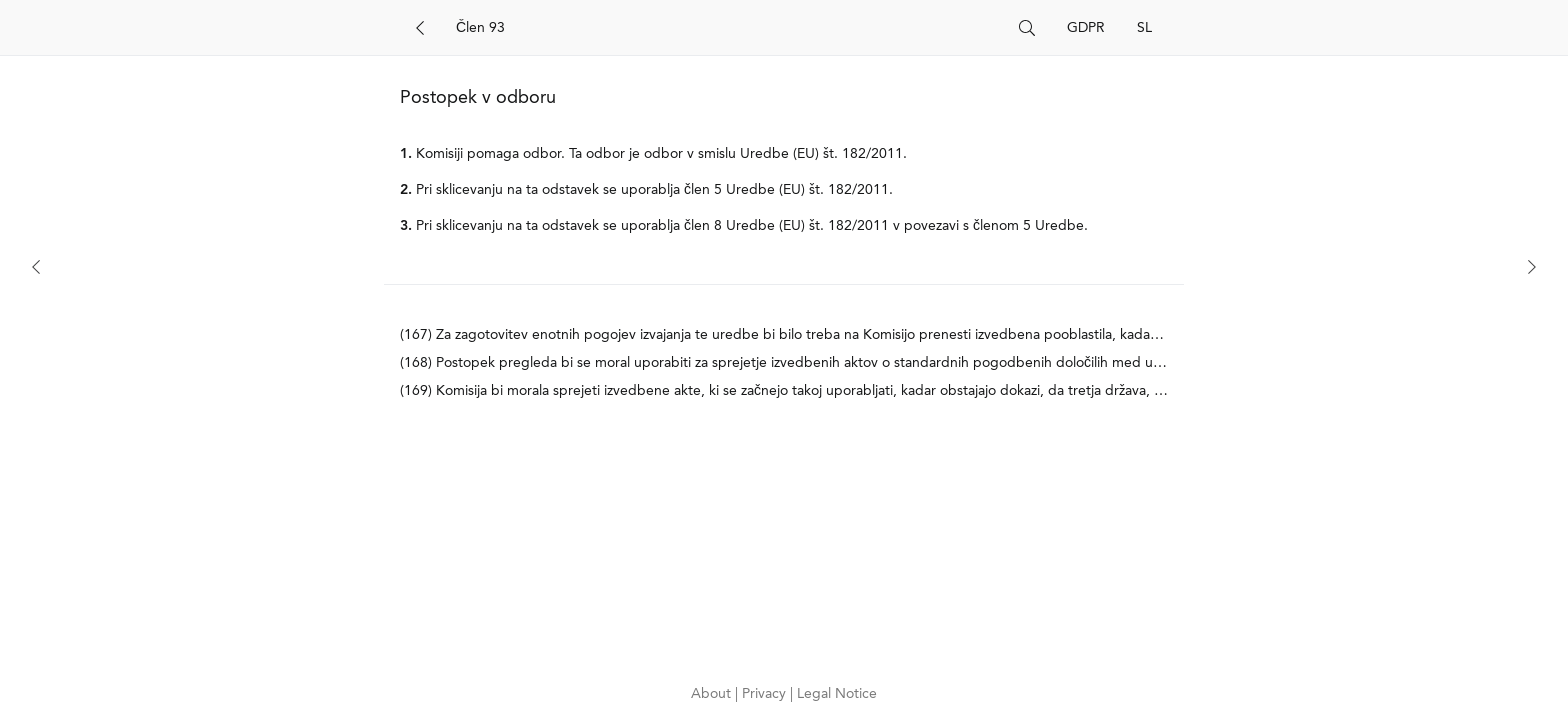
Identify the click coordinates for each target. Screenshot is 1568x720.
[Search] (729, 28)
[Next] (1532, 267)
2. (406, 190)
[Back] (420, 28)
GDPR (1086, 28)
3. (406, 226)
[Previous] (36, 267)
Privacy (766, 694)
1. (406, 154)
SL (1144, 28)
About (713, 694)
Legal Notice (837, 694)
